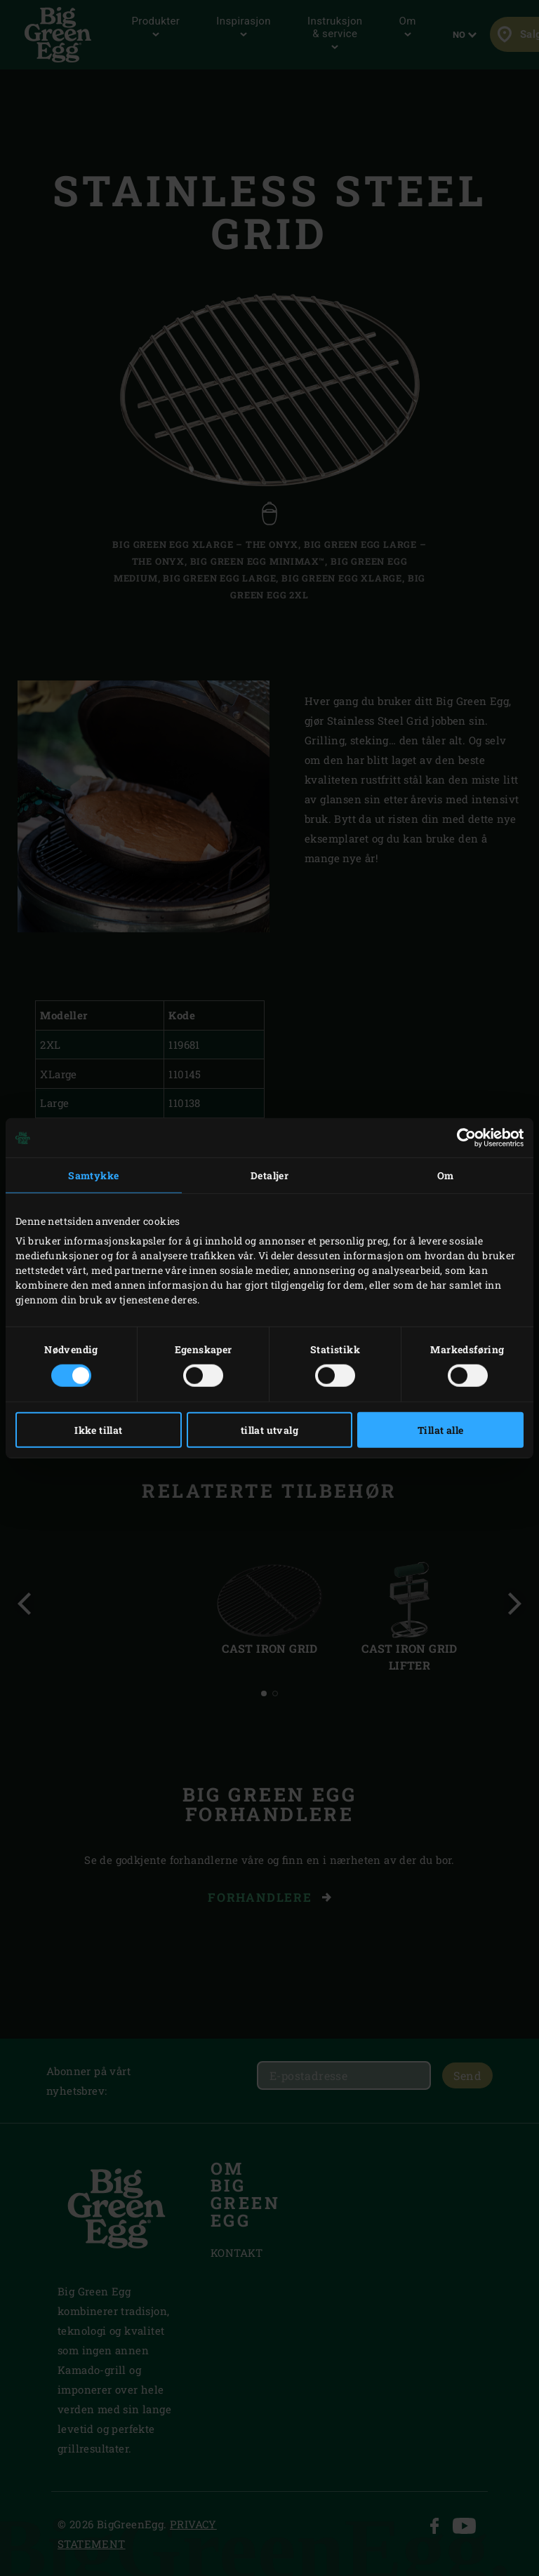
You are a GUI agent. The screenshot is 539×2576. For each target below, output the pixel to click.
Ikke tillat (98, 1429)
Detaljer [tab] (269, 1175)
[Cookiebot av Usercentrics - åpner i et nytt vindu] (462, 1138)
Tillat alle (440, 1429)
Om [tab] (445, 1175)
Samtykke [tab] (93, 1175)
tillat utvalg (269, 1429)
